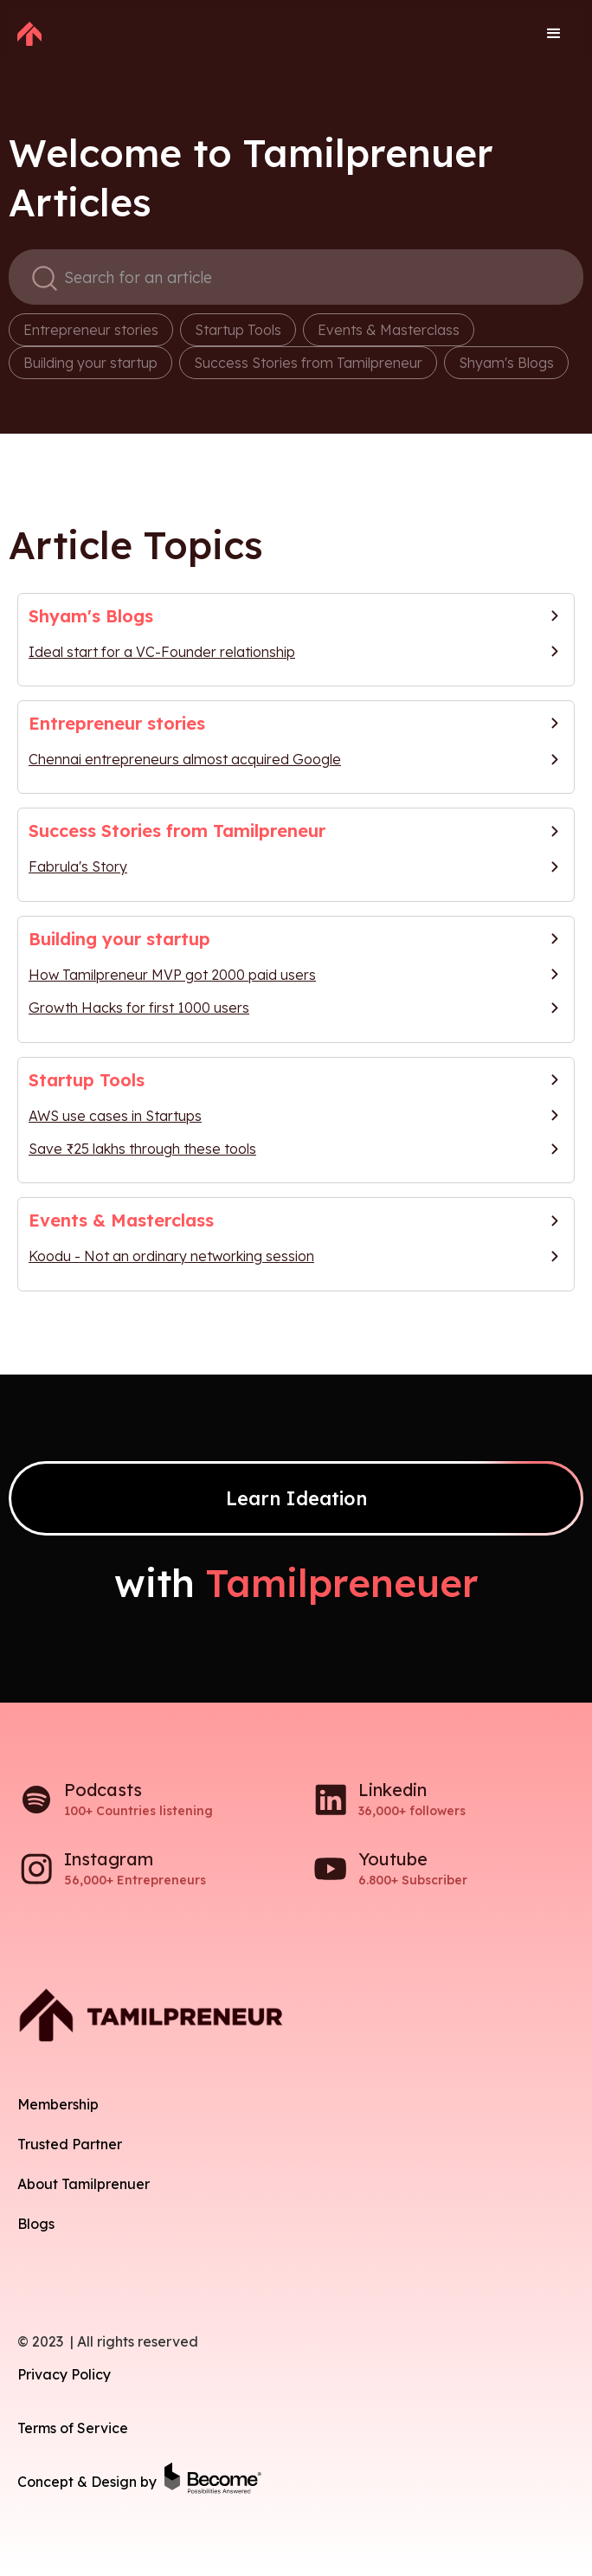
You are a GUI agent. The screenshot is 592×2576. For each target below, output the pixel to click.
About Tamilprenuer (83, 2184)
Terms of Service (72, 2428)
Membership (58, 2104)
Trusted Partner (69, 2144)
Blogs (36, 2223)
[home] (29, 34)
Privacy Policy (64, 2374)
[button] (554, 34)
